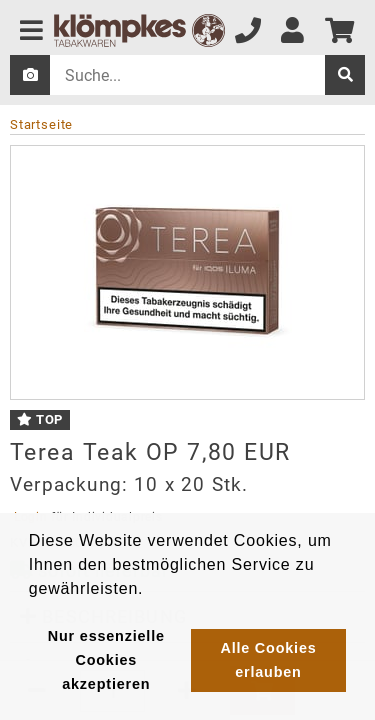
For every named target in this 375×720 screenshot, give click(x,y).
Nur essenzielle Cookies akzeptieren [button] (106, 660)
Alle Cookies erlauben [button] (268, 660)
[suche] (345, 75)
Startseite (41, 124)
